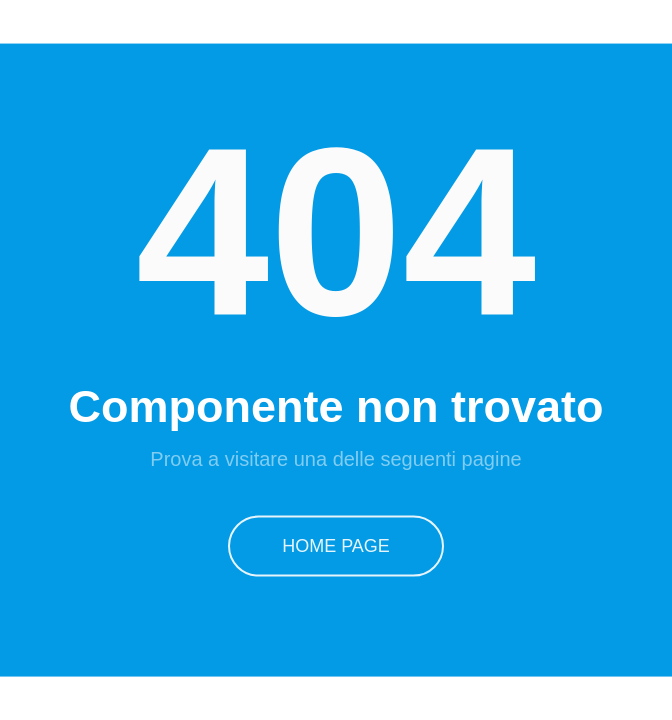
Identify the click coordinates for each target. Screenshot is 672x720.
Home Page (336, 545)
